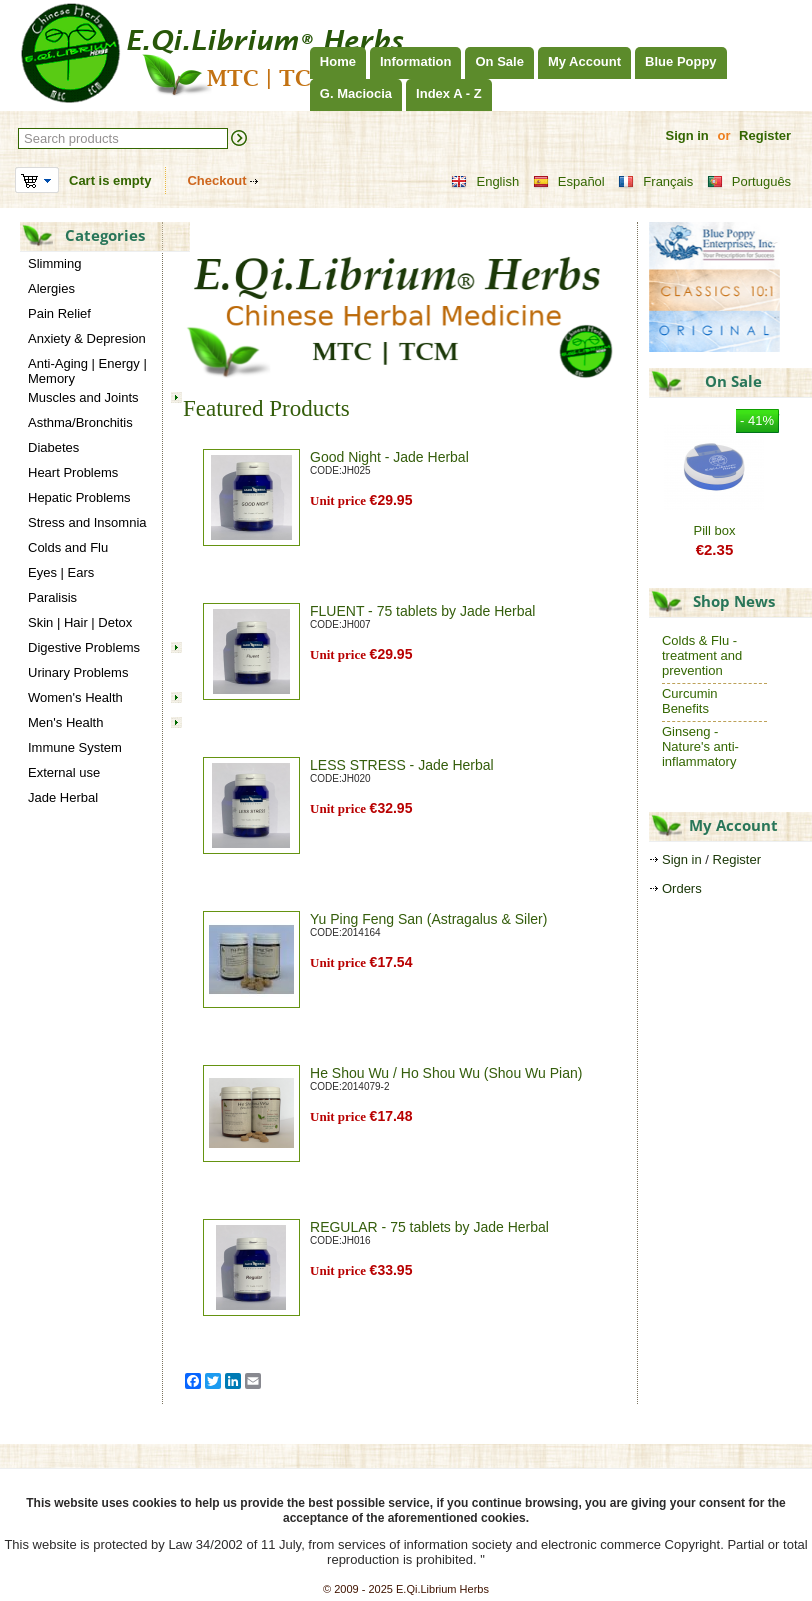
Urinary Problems (78, 672)
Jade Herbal (63, 797)
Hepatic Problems (79, 497)
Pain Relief (59, 313)
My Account (584, 61)
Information (416, 61)
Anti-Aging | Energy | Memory (87, 371)
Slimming (54, 263)
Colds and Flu (68, 547)
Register (765, 135)
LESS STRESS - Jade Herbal (402, 765)
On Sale (499, 61)
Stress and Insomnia (87, 522)
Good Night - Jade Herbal (389, 457)
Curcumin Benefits (690, 701)
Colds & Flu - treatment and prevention (702, 655)
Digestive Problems (84, 647)
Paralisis (52, 597)
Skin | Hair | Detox (80, 622)
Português (749, 182)
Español (569, 182)
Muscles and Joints (83, 397)
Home (338, 61)
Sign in (686, 135)
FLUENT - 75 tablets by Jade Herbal (422, 611)
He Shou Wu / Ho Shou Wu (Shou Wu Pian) (446, 1073)
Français (655, 182)
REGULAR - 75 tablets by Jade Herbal (429, 1227)
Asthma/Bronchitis (80, 422)
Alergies (51, 288)
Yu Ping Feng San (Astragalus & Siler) (428, 919)
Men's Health (65, 722)
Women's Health (75, 697)
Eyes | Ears (61, 572)
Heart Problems (73, 472)
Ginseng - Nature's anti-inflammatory (700, 746)
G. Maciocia (356, 93)
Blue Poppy (681, 61)
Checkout (216, 180)
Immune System (75, 747)
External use (64, 772)
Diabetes (53, 447)
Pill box (715, 530)
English (485, 182)
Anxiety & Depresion (87, 338)
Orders (682, 888)
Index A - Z (448, 93)
